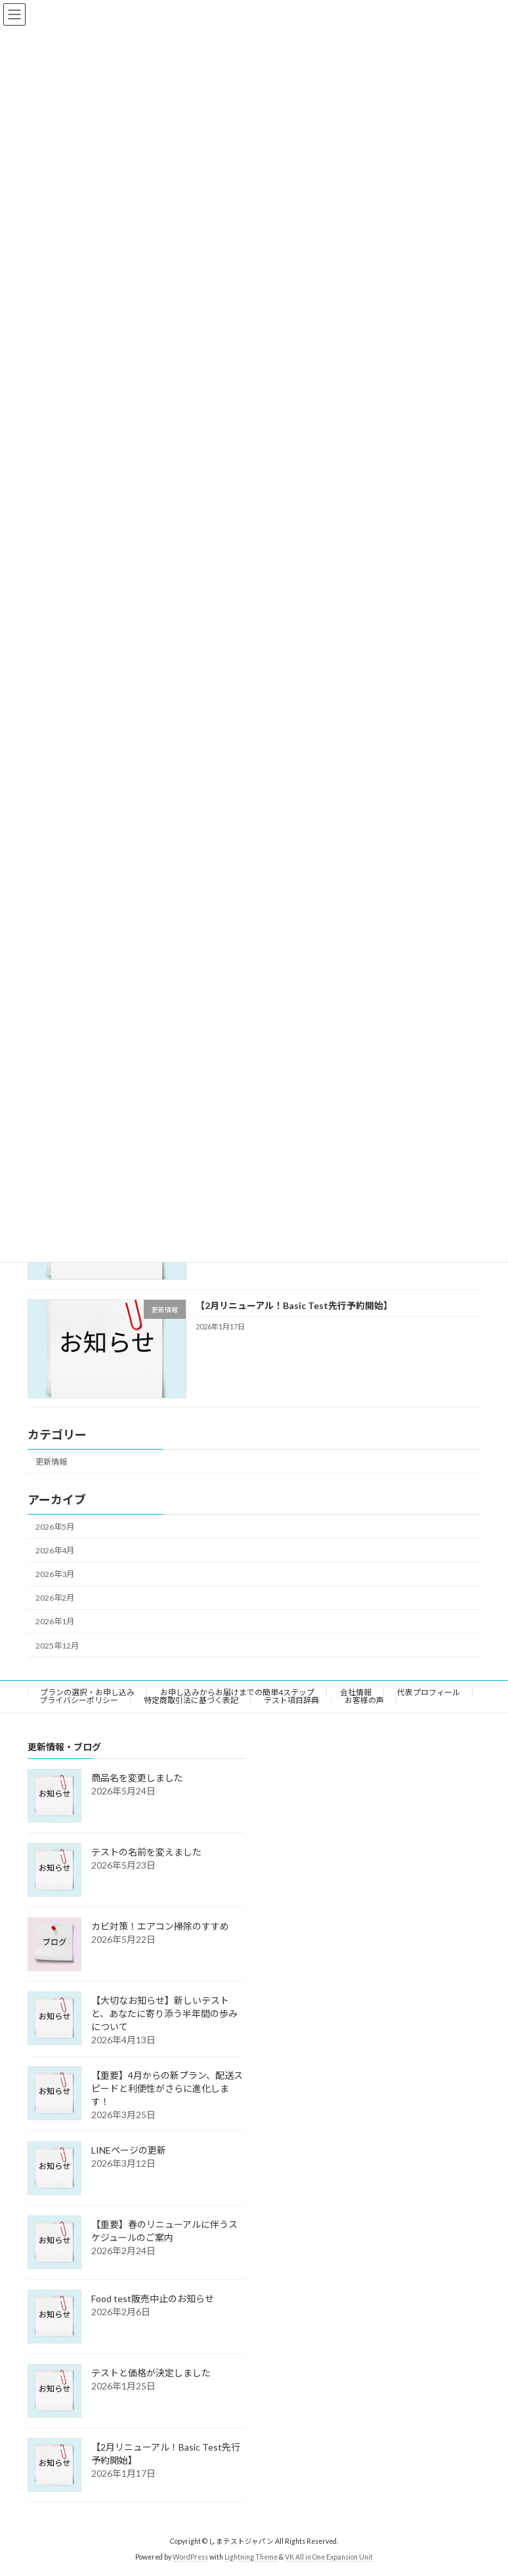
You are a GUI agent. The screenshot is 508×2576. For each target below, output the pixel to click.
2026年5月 (54, 1527)
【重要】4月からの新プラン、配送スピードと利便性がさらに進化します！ (167, 2088)
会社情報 (355, 1692)
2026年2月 (54, 1598)
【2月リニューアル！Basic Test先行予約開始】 (294, 1304)
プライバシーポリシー (78, 1700)
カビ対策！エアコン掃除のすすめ (160, 1926)
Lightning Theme (251, 2557)
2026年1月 (54, 1621)
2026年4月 (54, 1550)
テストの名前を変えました (146, 1851)
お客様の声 (364, 1700)
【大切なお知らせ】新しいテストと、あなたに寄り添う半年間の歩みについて (164, 2013)
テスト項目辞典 (291, 1700)
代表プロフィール (428, 1692)
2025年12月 (57, 1645)
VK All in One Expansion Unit (329, 2557)
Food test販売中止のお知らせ (152, 2298)
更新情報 (51, 1461)
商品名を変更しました (137, 1777)
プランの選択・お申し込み (87, 1692)
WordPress (190, 2557)
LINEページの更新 (128, 2150)
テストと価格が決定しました (151, 2372)
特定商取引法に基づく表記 (191, 1700)
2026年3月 (54, 1574)
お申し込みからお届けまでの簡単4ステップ (237, 1692)
